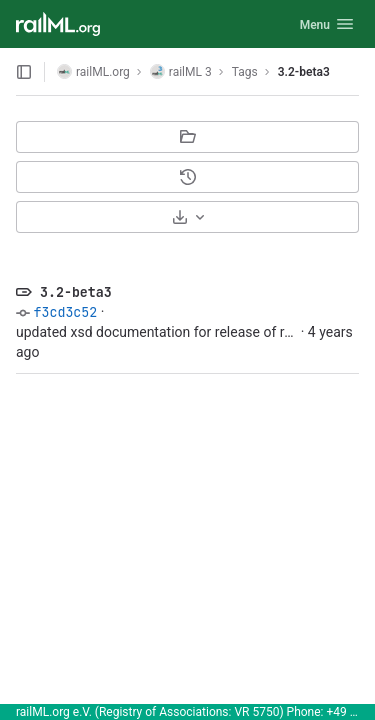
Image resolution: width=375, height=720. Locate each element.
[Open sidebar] (24, 72)
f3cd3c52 (65, 312)
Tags (245, 72)
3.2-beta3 (304, 72)
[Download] (187, 217)
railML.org (93, 71)
